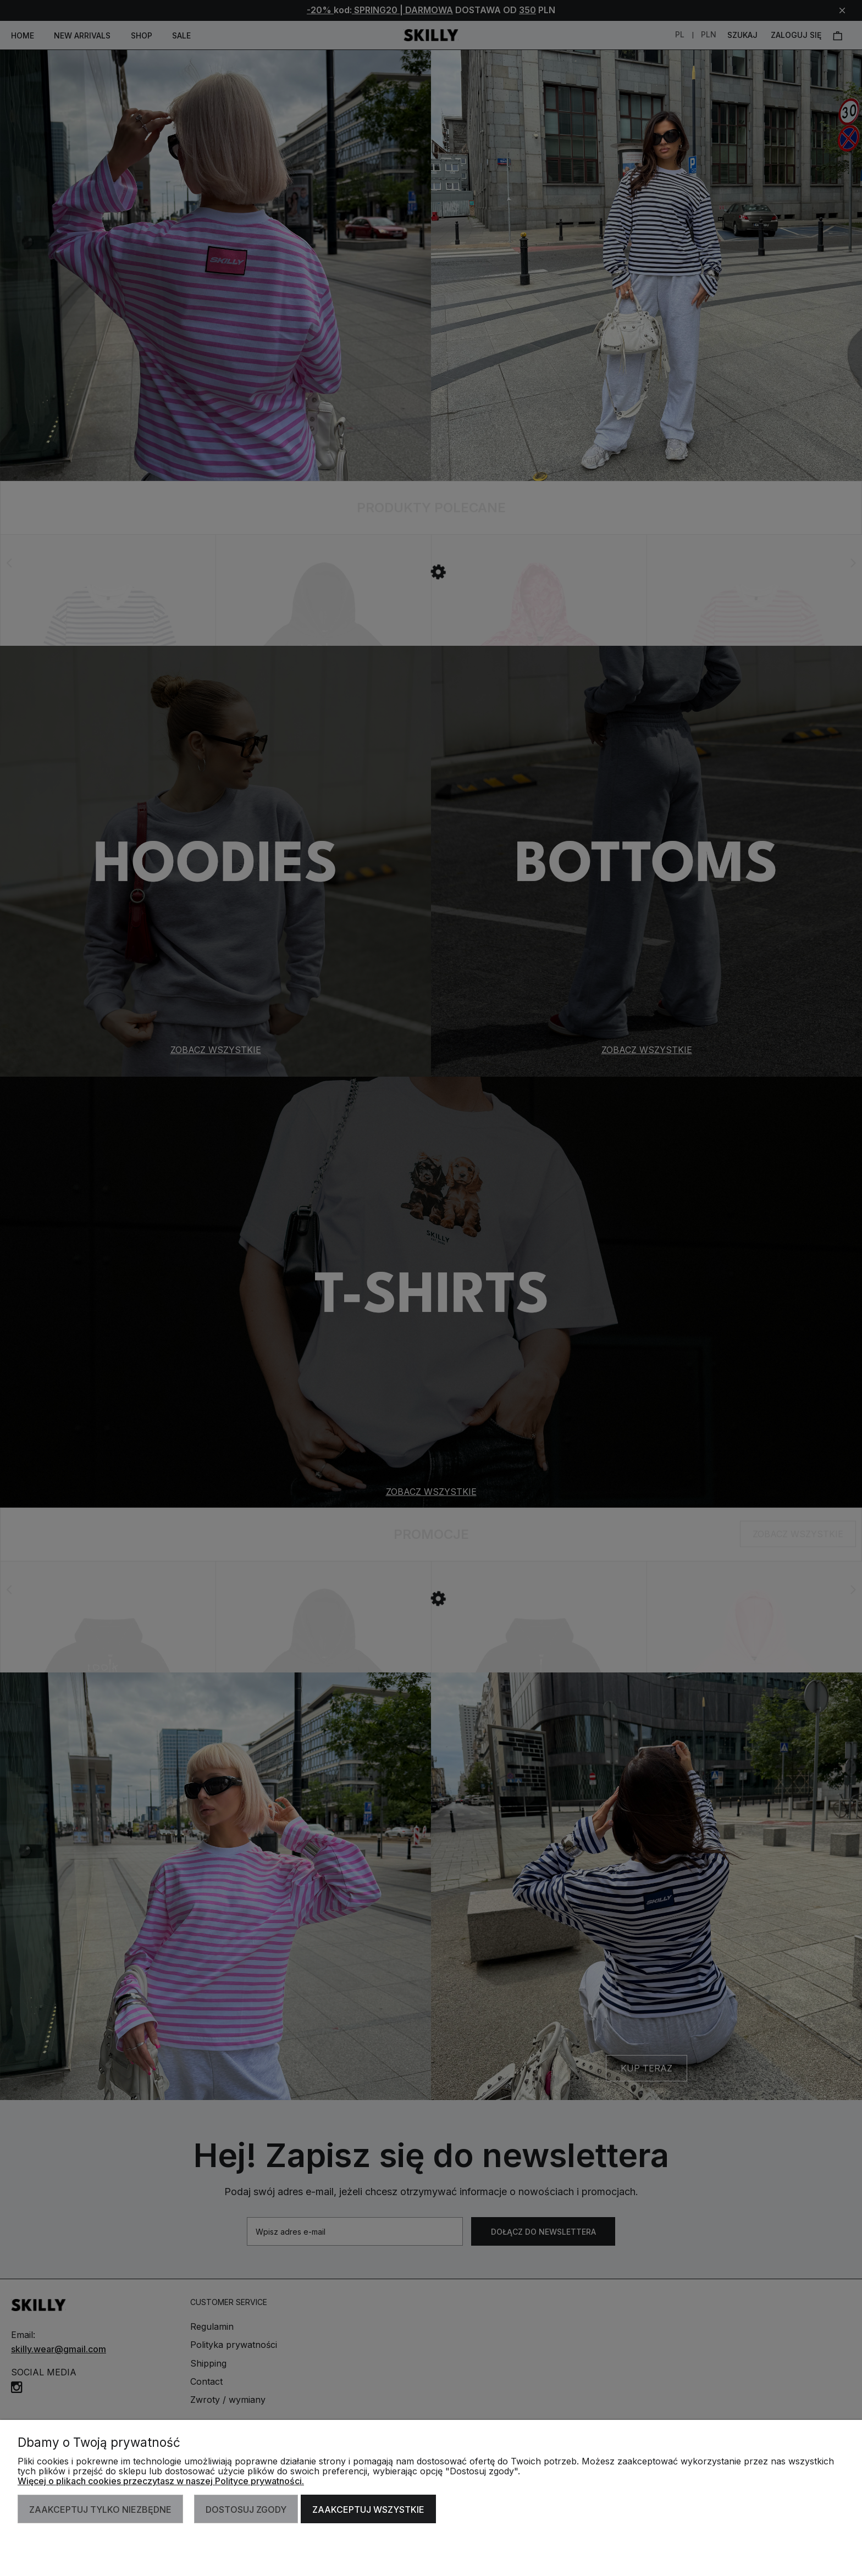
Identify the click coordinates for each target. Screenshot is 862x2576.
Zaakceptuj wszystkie (368, 2509)
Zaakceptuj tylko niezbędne (100, 2509)
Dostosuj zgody (246, 2509)
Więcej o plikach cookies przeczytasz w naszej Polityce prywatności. (161, 2480)
